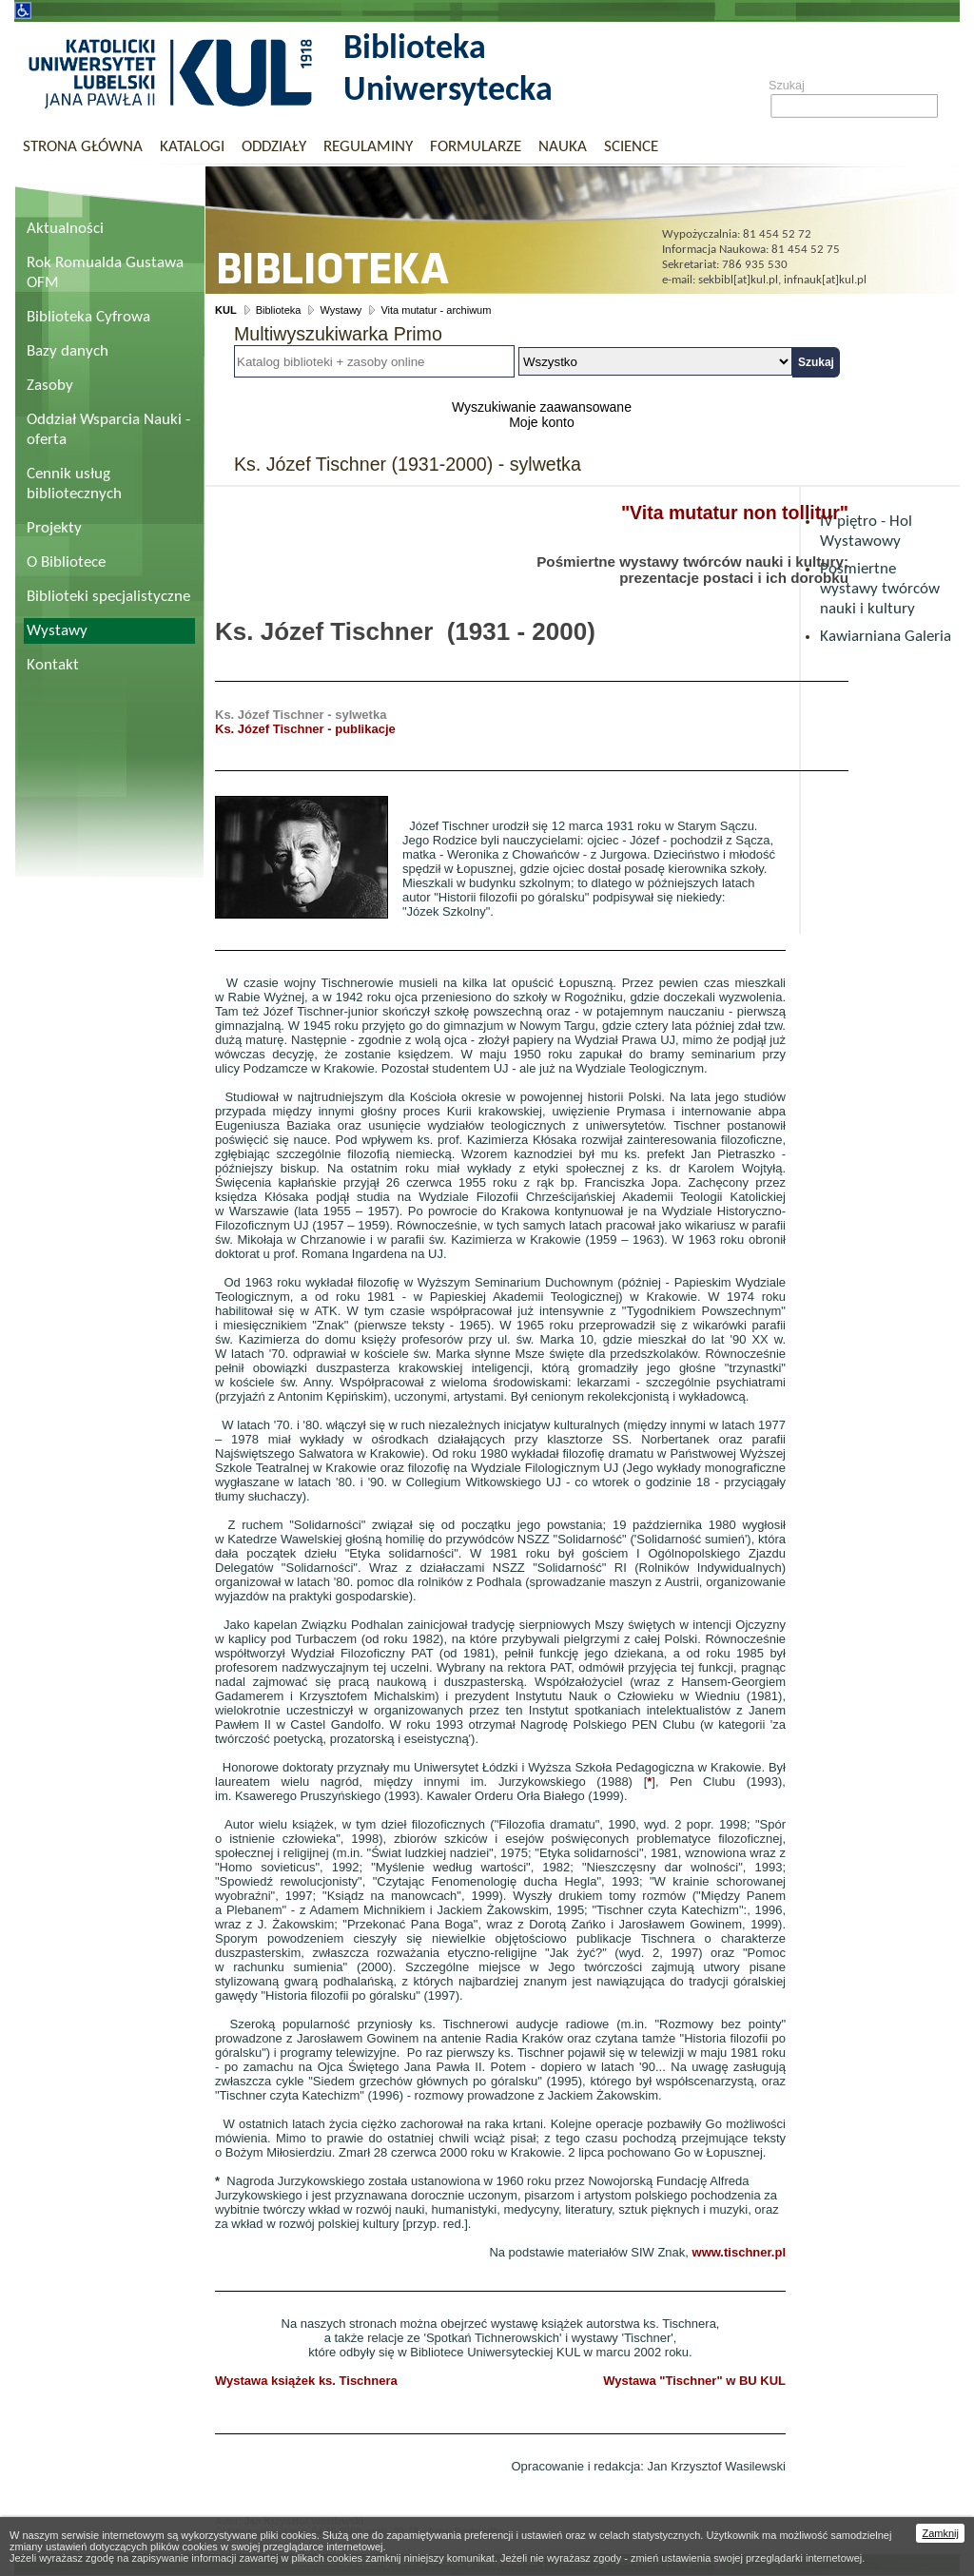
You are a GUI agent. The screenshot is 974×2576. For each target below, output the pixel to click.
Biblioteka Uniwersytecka (448, 70)
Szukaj (787, 85)
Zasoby (50, 386)
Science (631, 147)
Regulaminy (368, 147)
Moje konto (541, 422)
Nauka (562, 147)
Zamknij (940, 2533)
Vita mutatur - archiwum (435, 310)
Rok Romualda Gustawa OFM (105, 273)
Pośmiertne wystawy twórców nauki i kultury (880, 589)
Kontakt (53, 665)
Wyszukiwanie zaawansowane (542, 407)
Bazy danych (67, 351)
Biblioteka (279, 310)
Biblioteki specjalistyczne (108, 597)
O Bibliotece (66, 562)
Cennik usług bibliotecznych (74, 484)
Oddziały (274, 147)
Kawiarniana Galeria (885, 637)
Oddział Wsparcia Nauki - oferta (108, 430)
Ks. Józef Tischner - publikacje (305, 729)
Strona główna (83, 147)
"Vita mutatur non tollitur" (734, 512)
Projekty (54, 528)
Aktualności (65, 229)
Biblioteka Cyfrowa (88, 317)
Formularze (475, 147)
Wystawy (57, 631)
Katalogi (192, 147)
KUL (226, 310)
